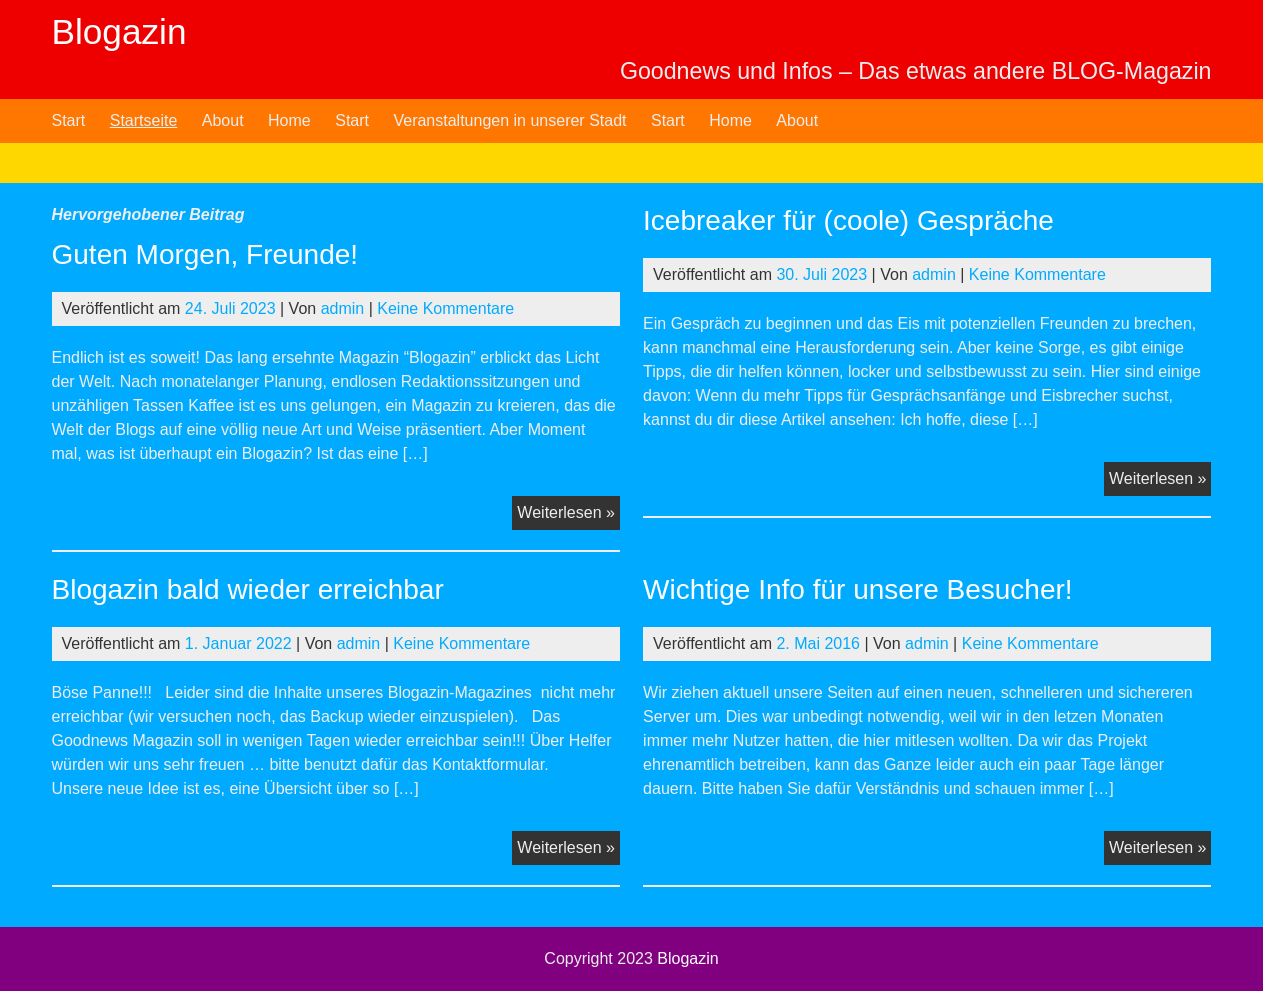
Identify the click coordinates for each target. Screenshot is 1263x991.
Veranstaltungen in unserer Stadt (509, 120)
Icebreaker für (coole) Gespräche (848, 220)
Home (289, 120)
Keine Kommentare (445, 308)
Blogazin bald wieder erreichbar (248, 589)
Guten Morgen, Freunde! (205, 254)
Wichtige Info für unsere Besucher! (858, 589)
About (223, 120)
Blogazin (119, 31)
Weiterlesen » (568, 515)
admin (343, 308)
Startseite (144, 120)
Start (69, 120)
